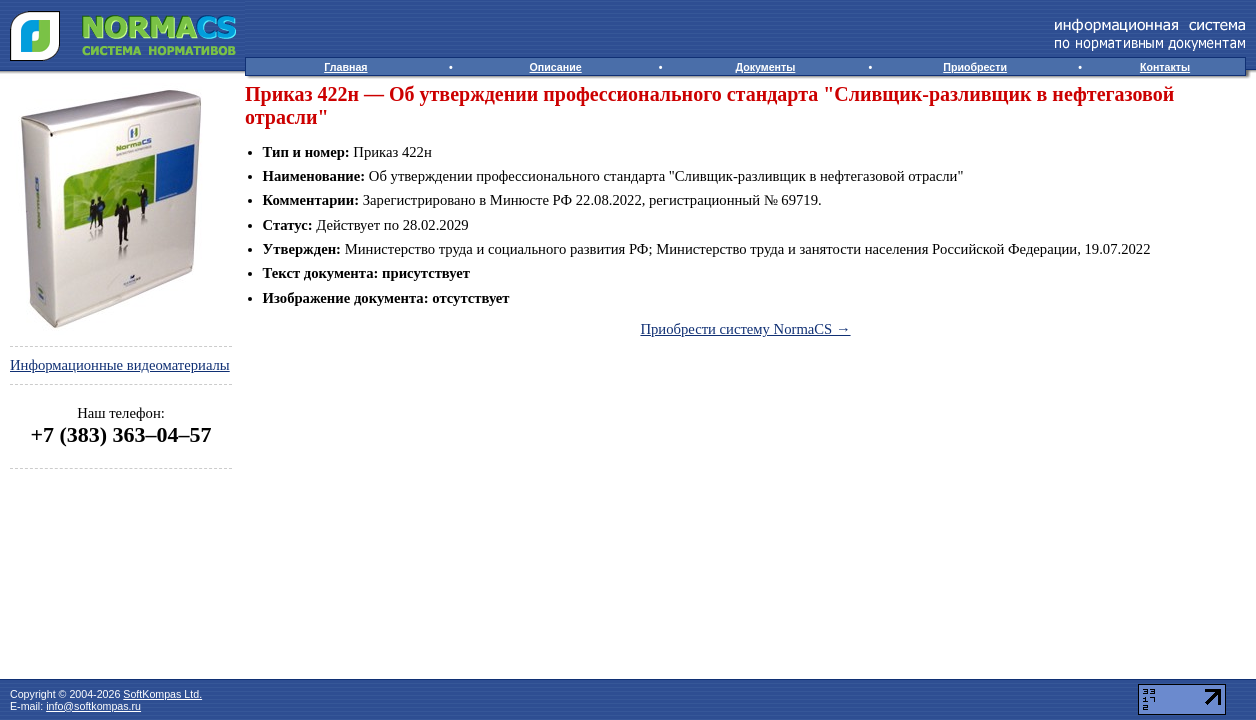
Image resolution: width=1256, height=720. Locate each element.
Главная (345, 67)
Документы (765, 67)
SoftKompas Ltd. (162, 694)
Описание (556, 67)
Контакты (1165, 67)
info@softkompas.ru (93, 706)
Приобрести (975, 67)
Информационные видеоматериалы (120, 365)
